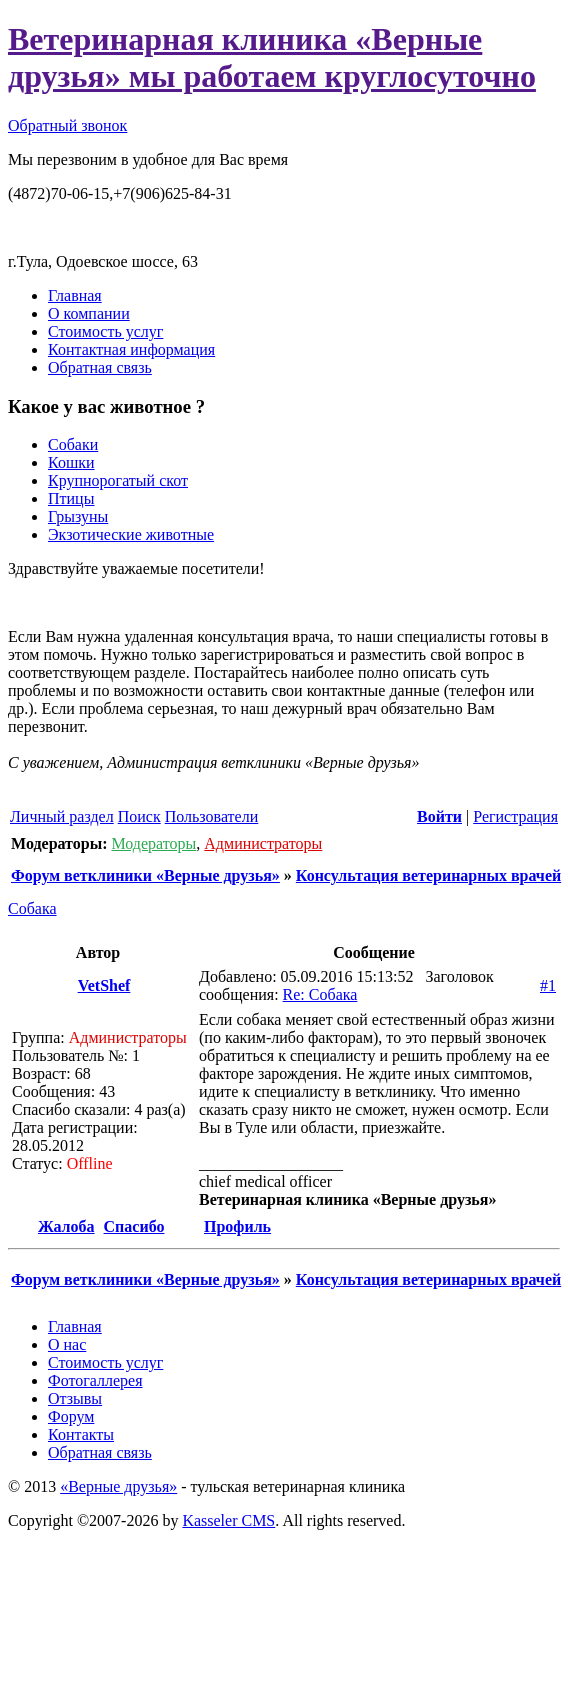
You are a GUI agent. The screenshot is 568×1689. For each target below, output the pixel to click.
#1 (548, 985)
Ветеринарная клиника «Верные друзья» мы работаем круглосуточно (272, 57)
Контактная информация (131, 349)
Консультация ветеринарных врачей (428, 875)
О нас (67, 1344)
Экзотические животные (131, 534)
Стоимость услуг (105, 331)
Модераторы (153, 843)
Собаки (73, 444)
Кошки (71, 462)
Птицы (71, 498)
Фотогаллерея (95, 1380)
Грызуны (78, 516)
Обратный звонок (67, 125)
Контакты (81, 1434)
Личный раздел (62, 816)
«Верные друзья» (118, 1486)
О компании (89, 313)
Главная (75, 295)
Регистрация (515, 816)
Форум (71, 1416)
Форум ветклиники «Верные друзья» (145, 875)
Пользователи (212, 816)
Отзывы (75, 1398)
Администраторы (263, 843)
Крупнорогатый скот (118, 480)
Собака (32, 908)
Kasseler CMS (228, 1520)
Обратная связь (100, 367)
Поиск (139, 816)
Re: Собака (320, 994)
